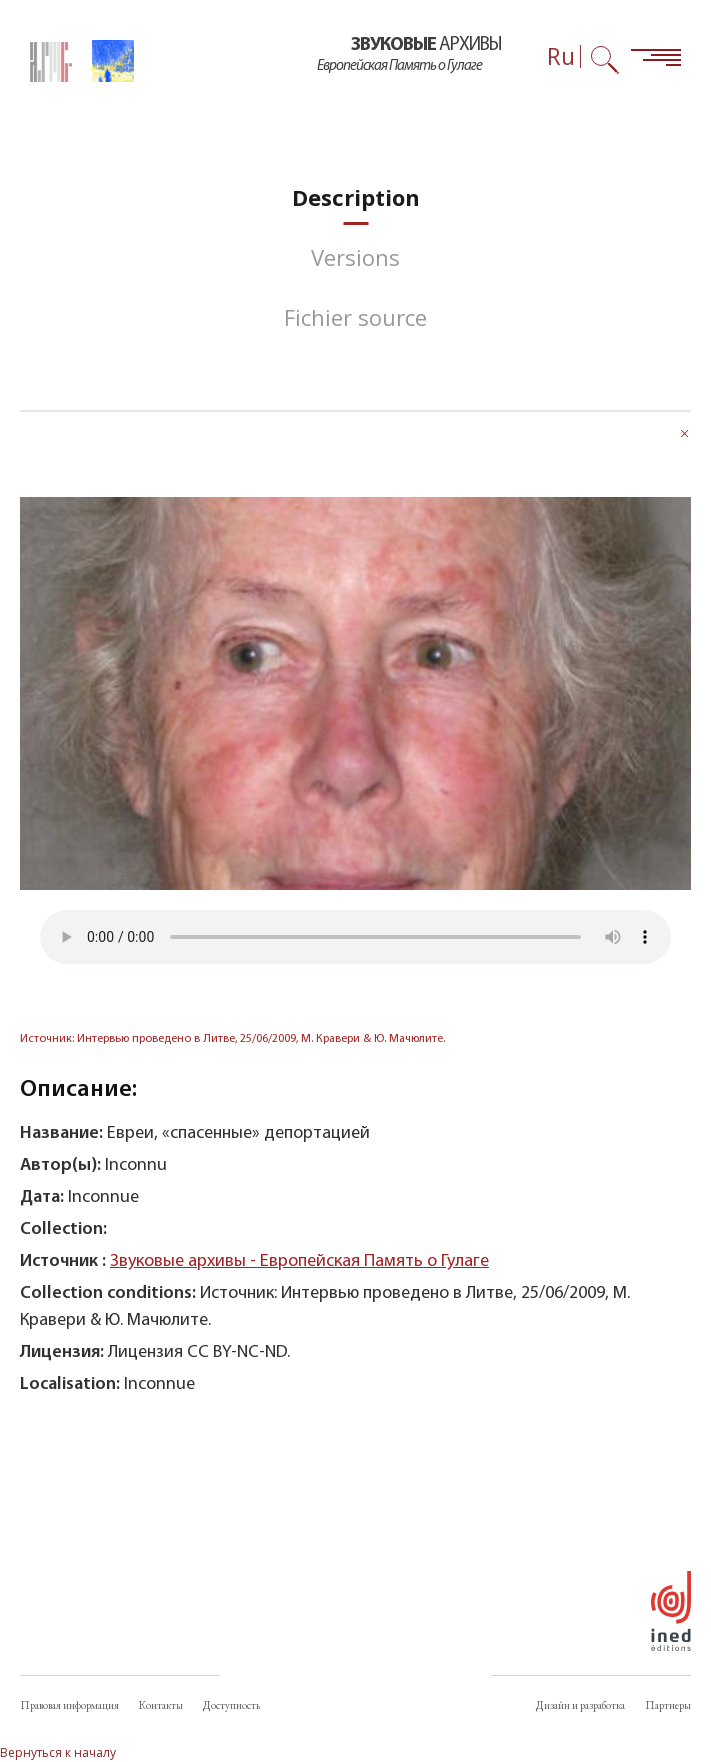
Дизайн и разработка (580, 1705)
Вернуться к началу (58, 1752)
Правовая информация (69, 1705)
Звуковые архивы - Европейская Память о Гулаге (299, 1261)
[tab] (356, 197)
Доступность (231, 1705)
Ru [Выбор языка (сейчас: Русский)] (561, 56)
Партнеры (668, 1705)
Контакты (161, 1705)
